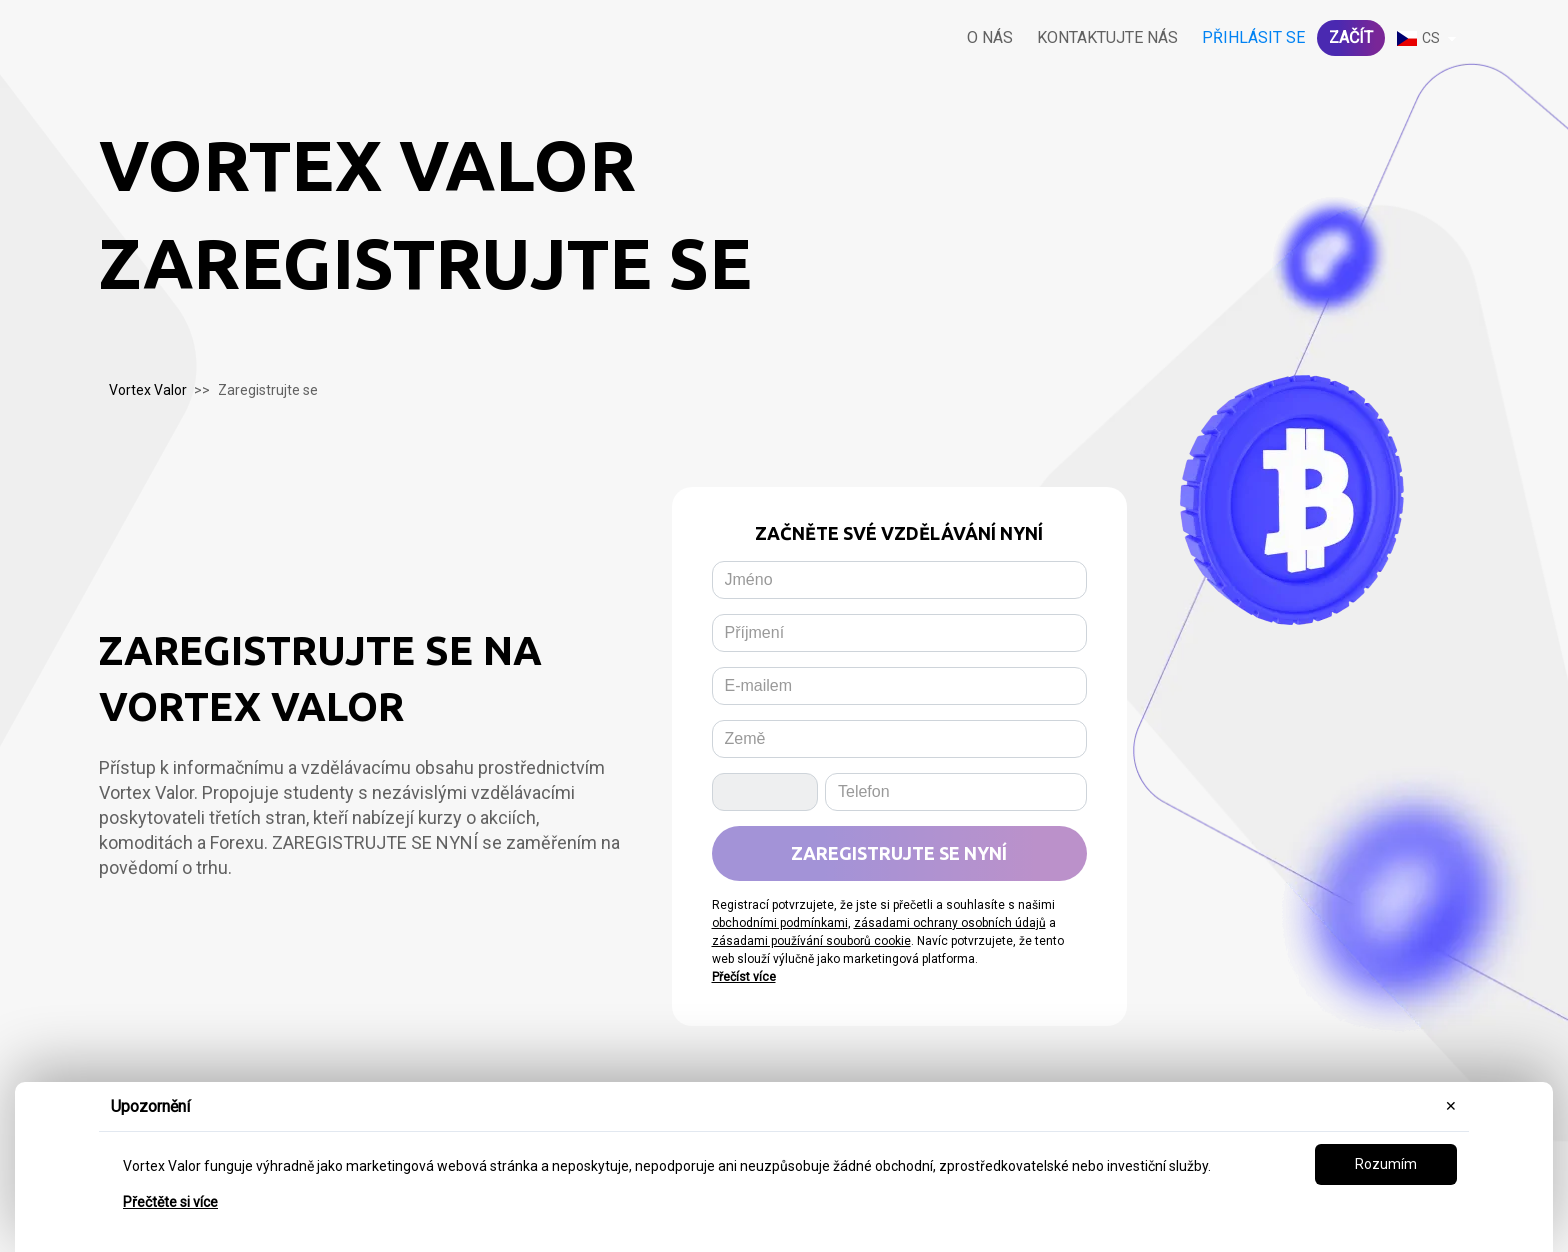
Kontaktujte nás (1107, 37)
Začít (1351, 37)
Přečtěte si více (170, 1202)
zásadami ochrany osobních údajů (950, 923)
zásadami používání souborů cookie (811, 941)
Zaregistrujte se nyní (899, 853)
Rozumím (1386, 1164)
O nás (990, 37)
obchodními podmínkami (780, 923)
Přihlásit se (1253, 37)
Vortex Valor (148, 390)
